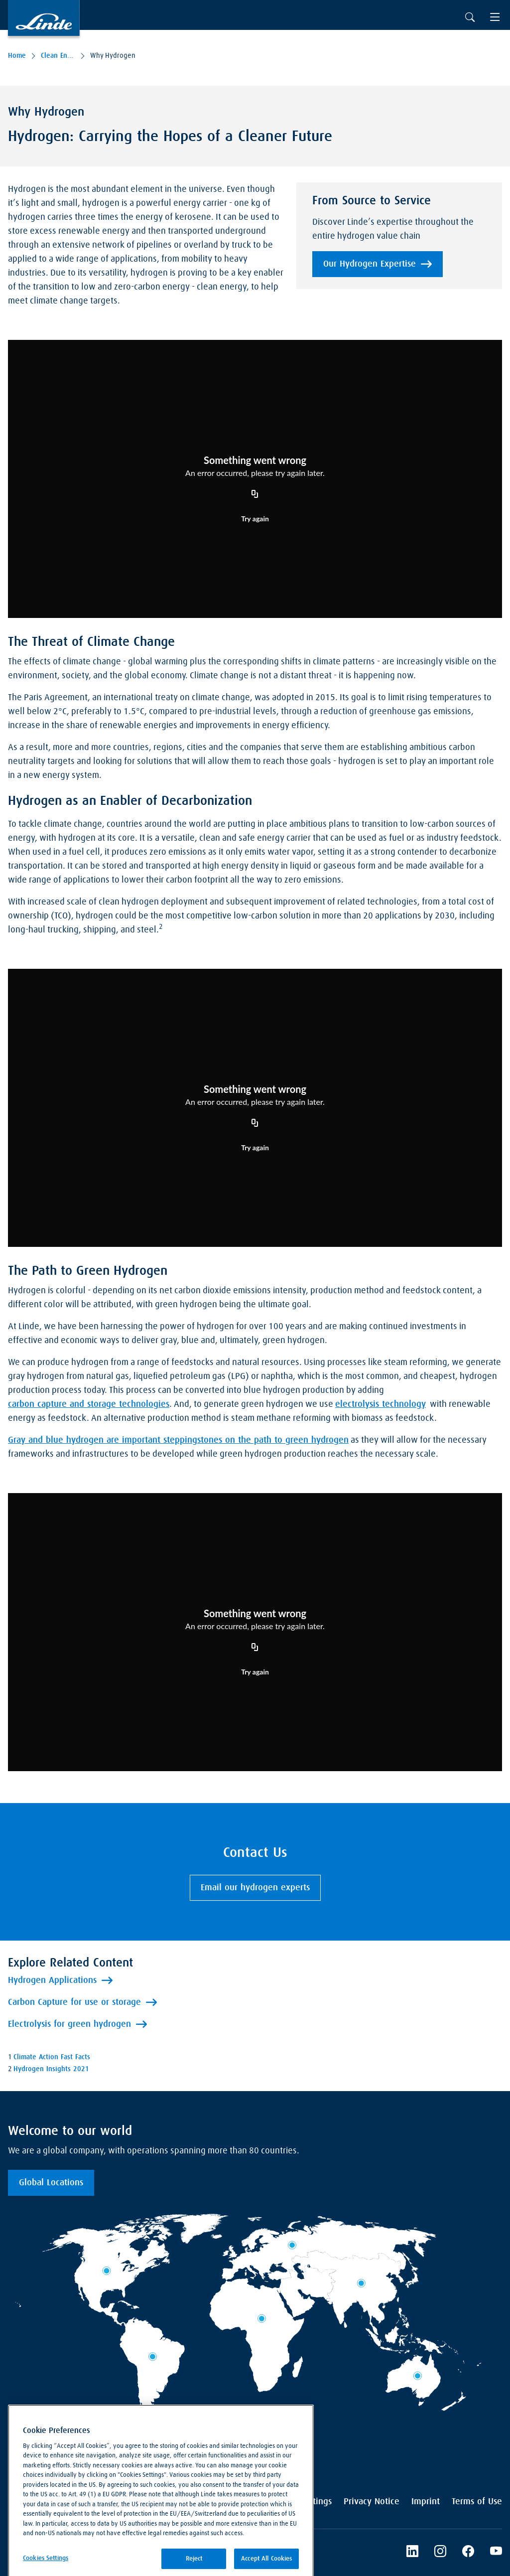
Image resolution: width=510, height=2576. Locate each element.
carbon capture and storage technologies (88, 1404)
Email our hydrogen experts (255, 1887)
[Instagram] (440, 2552)
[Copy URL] (255, 494)
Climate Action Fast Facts (51, 2057)
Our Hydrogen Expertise (369, 264)
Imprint (425, 2501)
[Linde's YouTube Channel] (496, 2552)
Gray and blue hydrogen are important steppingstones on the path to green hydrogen (178, 1440)
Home (17, 55)
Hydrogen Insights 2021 (51, 2069)
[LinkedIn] (412, 2552)
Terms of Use (477, 2501)
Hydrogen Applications (52, 1980)
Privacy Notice (371, 2501)
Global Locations (51, 2182)
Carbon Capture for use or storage (74, 2002)
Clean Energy (58, 55)
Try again (255, 518)
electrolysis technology (380, 1404)
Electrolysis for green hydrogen (69, 2024)
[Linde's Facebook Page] (468, 2552)
